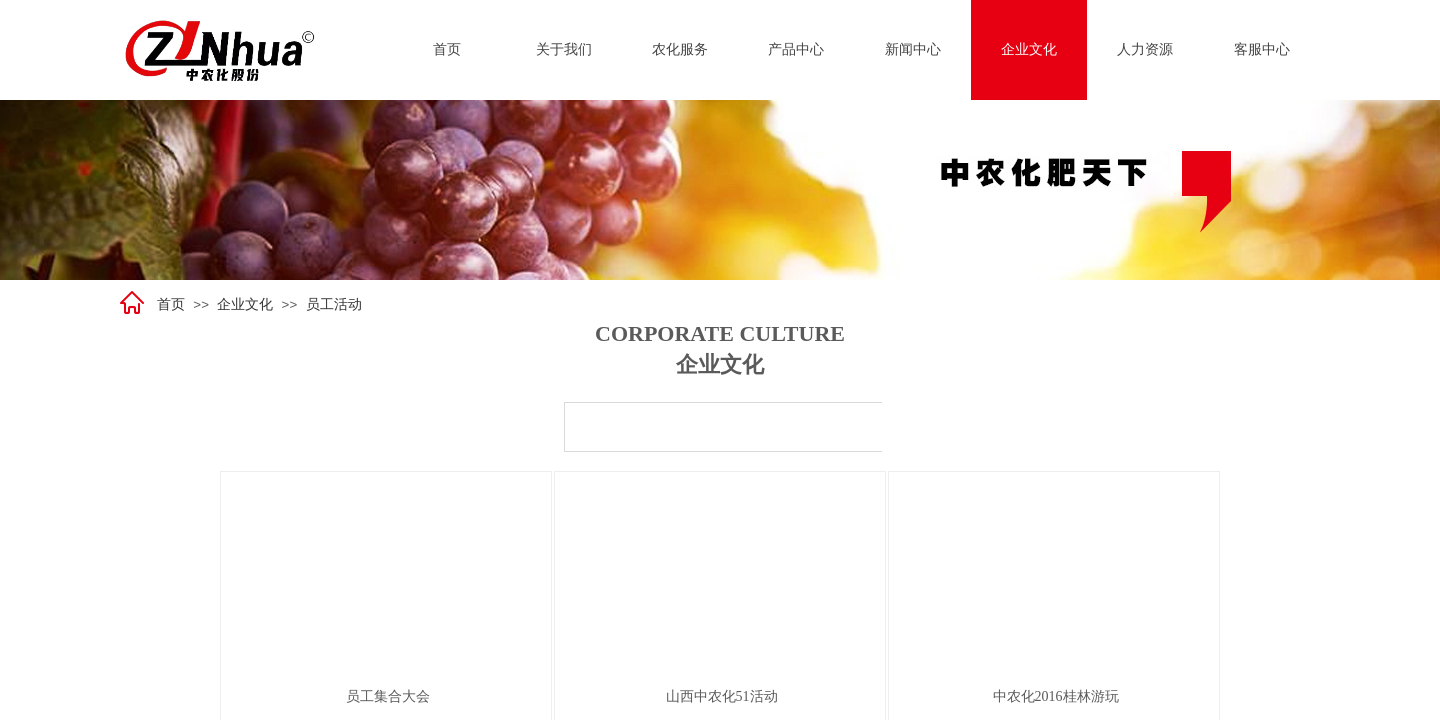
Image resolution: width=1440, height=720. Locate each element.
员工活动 (334, 304)
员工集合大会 (388, 696)
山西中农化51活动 (722, 696)
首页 (171, 304)
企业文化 (245, 304)
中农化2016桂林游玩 (1056, 696)
